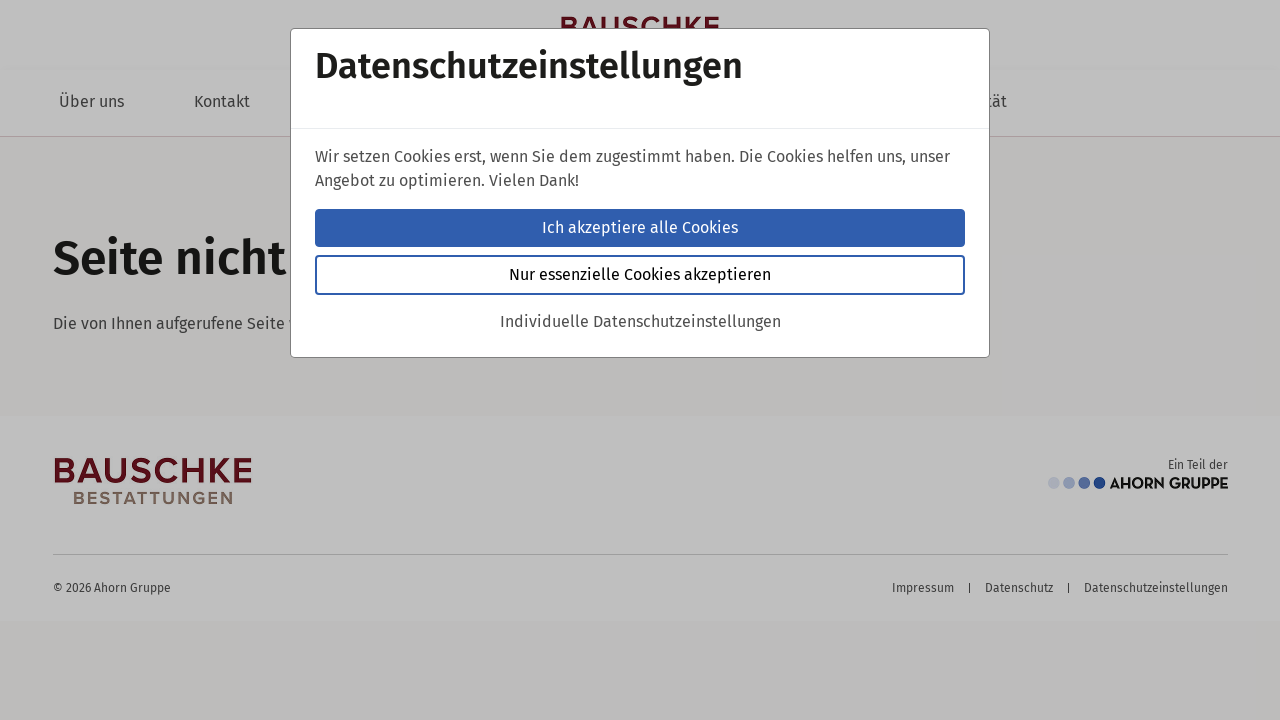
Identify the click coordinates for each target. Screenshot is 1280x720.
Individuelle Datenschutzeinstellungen (640, 321)
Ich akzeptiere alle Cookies (640, 227)
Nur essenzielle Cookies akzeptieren (640, 274)
